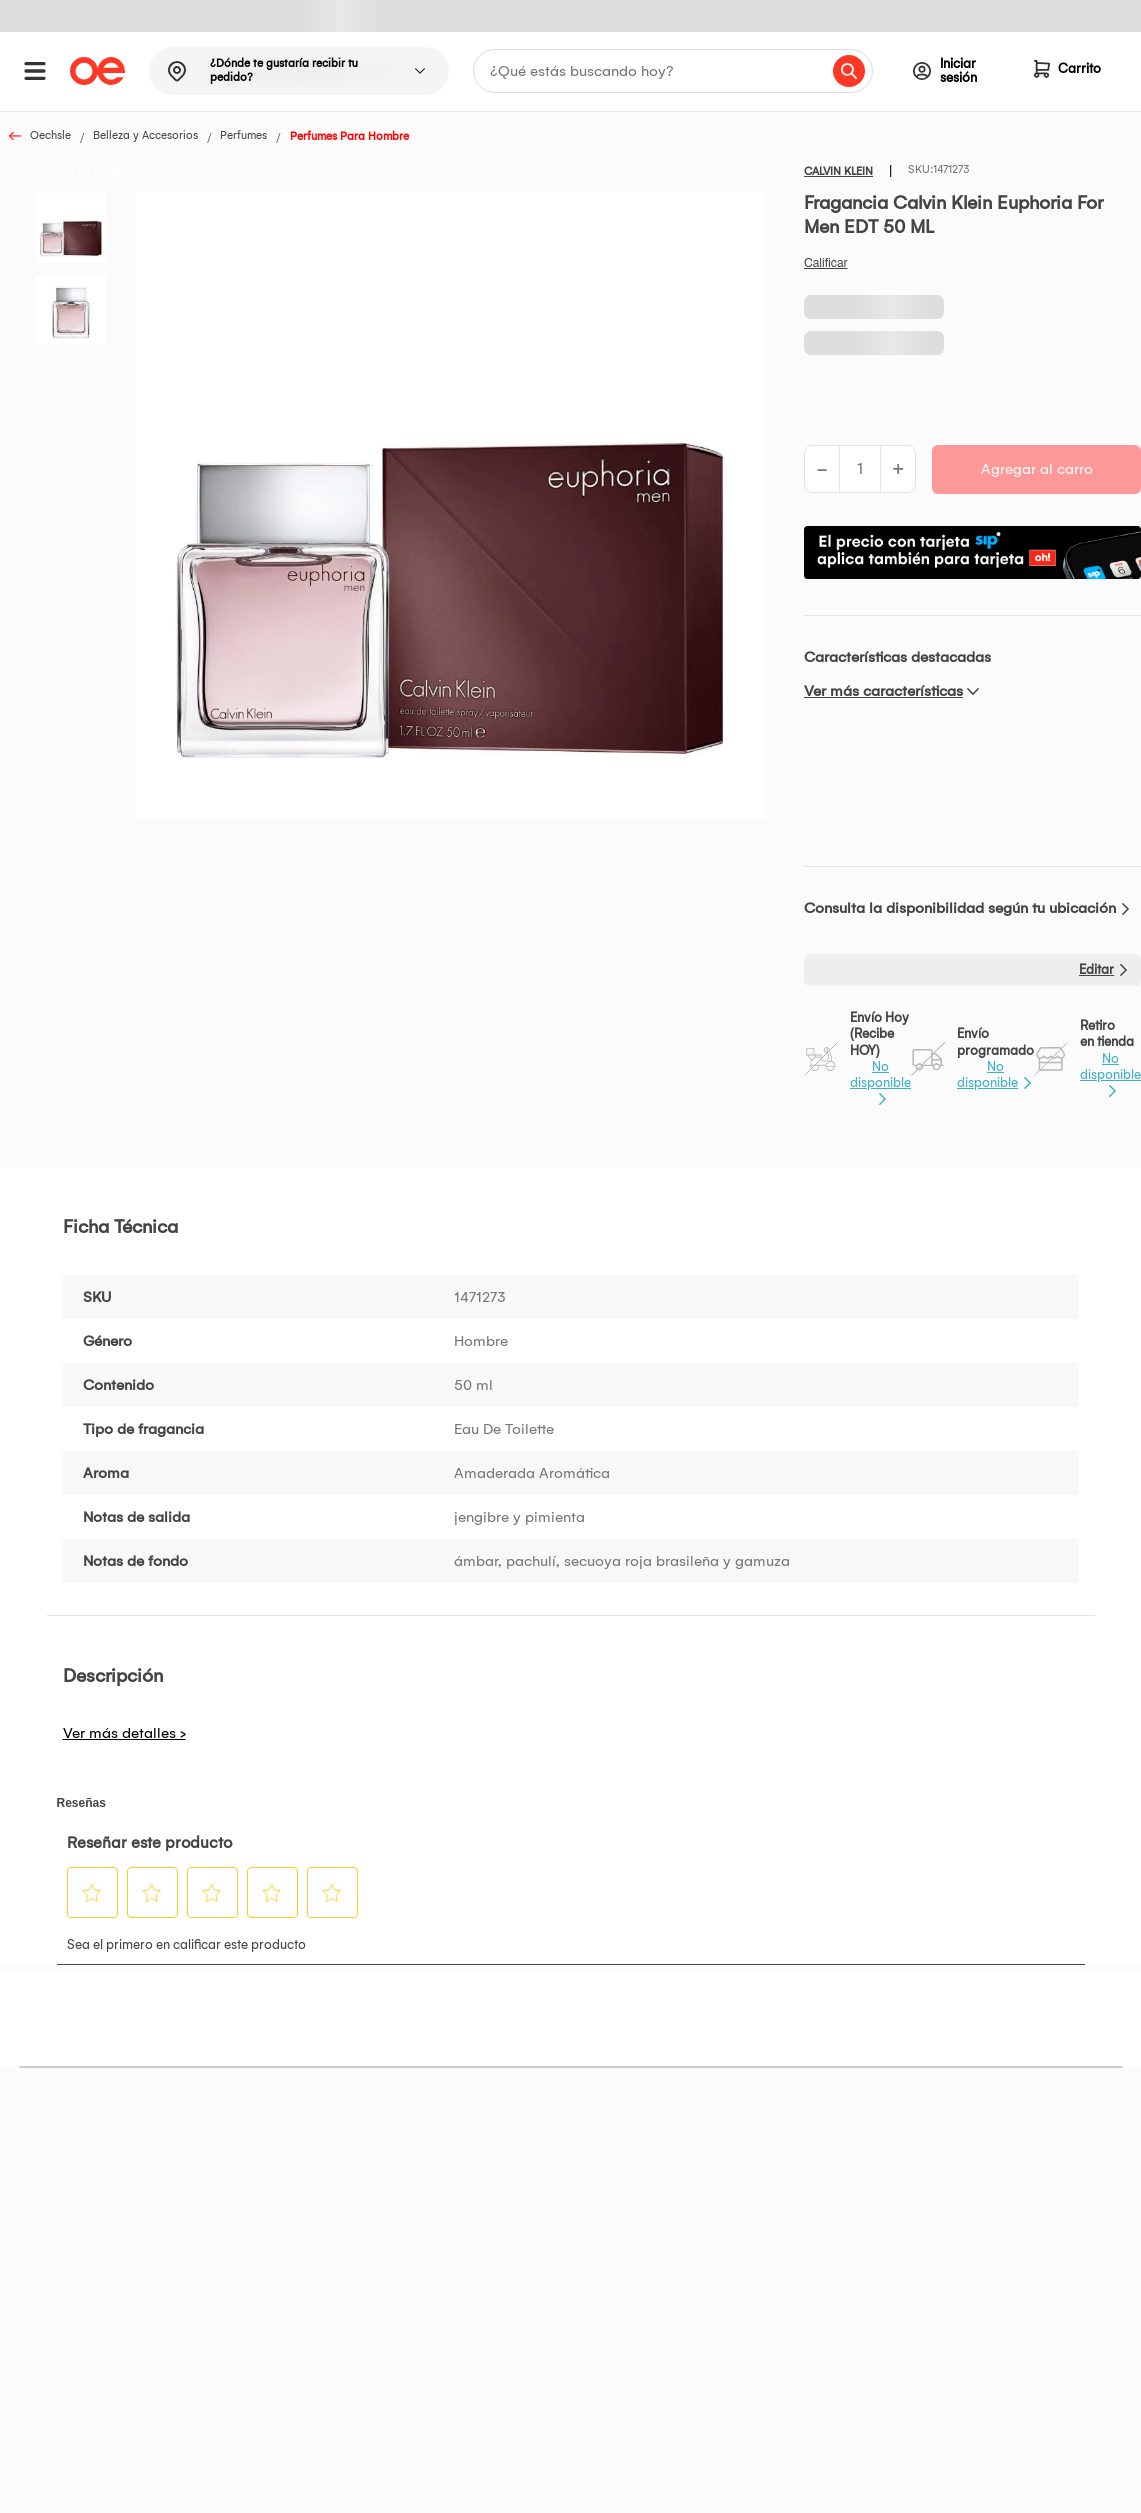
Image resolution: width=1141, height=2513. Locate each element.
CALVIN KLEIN (838, 171)
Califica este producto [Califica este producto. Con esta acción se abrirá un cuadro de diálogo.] (826, 263)
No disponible (880, 1074)
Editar (1096, 969)
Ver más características (883, 691)
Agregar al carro (1037, 469)
